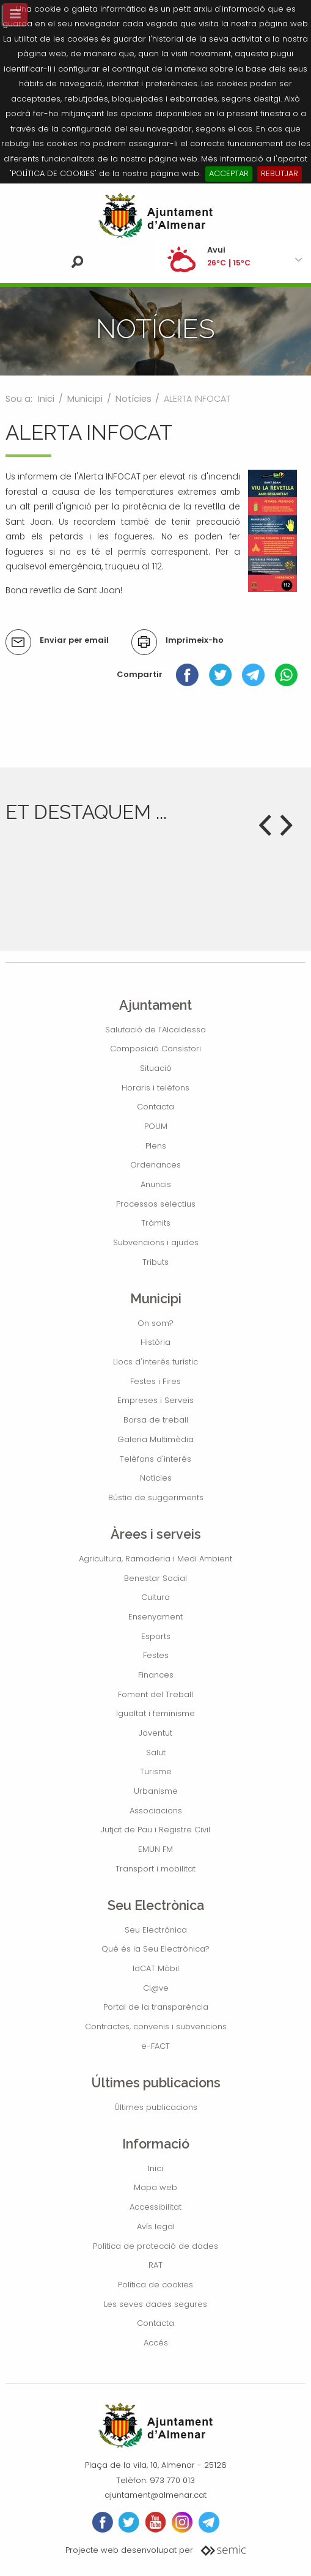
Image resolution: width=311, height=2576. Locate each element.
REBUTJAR (279, 173)
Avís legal (156, 2226)
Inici (46, 399)
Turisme (156, 1771)
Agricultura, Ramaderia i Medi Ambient (155, 1558)
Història (155, 1342)
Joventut (155, 1733)
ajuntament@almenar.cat (155, 2495)
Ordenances (155, 1165)
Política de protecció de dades (155, 2246)
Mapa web (155, 2187)
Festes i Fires (155, 1381)
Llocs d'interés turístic (155, 1362)
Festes (156, 1655)
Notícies (133, 399)
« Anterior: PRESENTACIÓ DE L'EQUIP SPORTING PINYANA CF (121, 735)
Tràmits (155, 1223)
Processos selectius (156, 1204)
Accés (156, 2342)
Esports (155, 1636)
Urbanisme (156, 1791)
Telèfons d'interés (155, 1459)
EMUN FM (155, 1849)
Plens (155, 1146)
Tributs (155, 1262)
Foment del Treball (155, 1694)
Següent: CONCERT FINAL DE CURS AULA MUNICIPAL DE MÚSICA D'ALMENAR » (156, 755)
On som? (155, 1323)
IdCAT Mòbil (156, 1968)
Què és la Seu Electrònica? (155, 1949)
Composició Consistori (155, 1048)
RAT (155, 2265)
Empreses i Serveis (155, 1400)
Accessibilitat (155, 2207)
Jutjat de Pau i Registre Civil (155, 1829)
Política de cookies (155, 2284)
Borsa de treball (155, 1420)
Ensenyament (155, 1617)
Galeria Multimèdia (155, 1439)
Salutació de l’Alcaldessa (155, 1029)
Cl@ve (156, 1988)
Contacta (155, 1106)
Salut (156, 1752)
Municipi (85, 399)
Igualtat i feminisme (155, 1713)
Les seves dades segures (155, 2304)
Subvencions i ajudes (156, 1242)
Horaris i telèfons (155, 1088)
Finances (156, 1675)
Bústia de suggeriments (155, 1497)
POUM (155, 1126)
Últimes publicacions (155, 2107)
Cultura (155, 1597)
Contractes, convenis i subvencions (156, 2026)
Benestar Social (155, 1578)
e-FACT (155, 2046)
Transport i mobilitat (155, 1869)
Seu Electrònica (156, 1930)
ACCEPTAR (229, 173)
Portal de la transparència (155, 2007)
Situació (156, 1068)
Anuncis (156, 1184)
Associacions (156, 1810)
